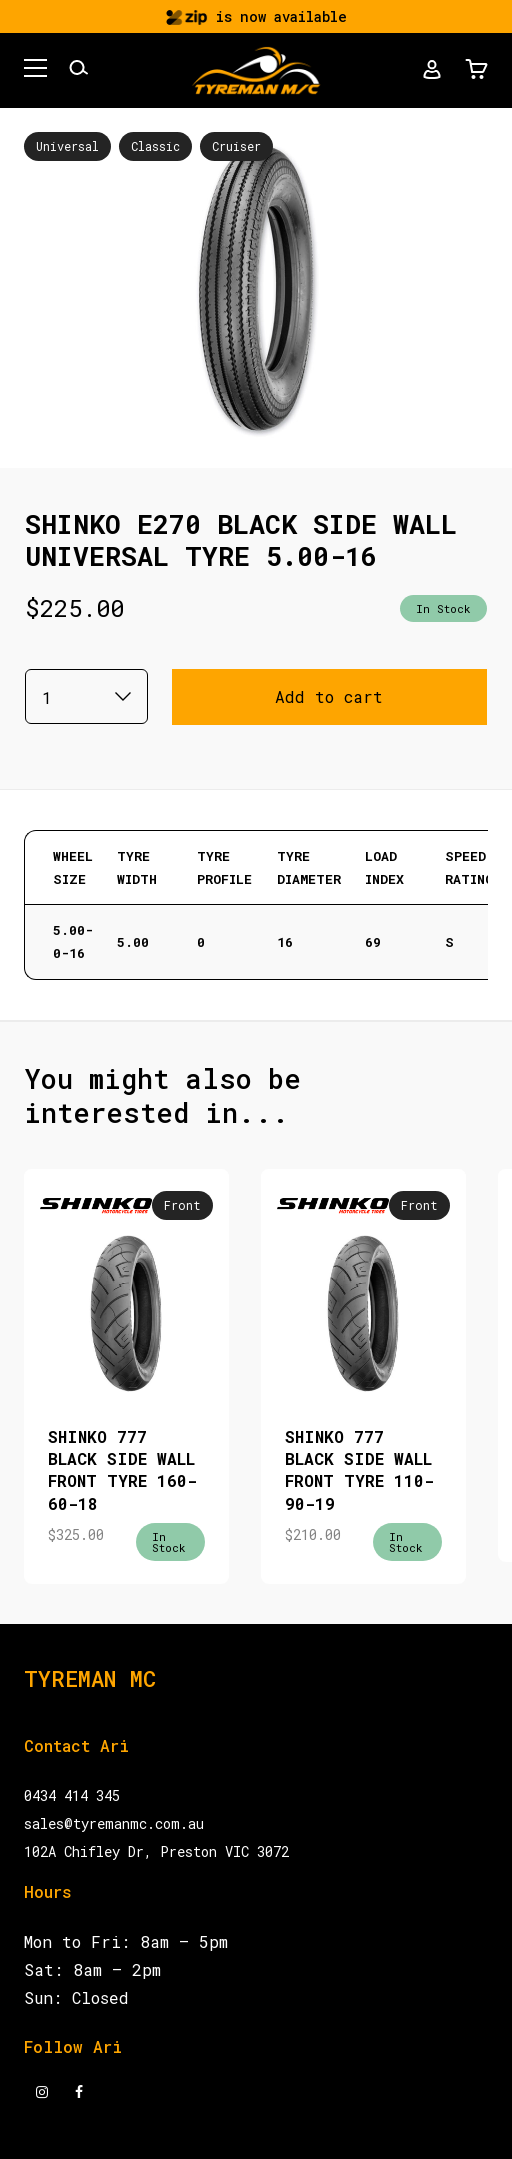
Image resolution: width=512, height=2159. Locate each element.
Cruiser (236, 146)
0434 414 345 (72, 1795)
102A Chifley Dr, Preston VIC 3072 (156, 1851)
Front (182, 1205)
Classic (155, 146)
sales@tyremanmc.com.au (114, 1823)
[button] (35, 71)
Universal (67, 146)
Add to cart (329, 696)
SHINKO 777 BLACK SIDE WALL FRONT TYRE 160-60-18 (122, 1470)
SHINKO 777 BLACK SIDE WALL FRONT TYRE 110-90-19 (359, 1470)
